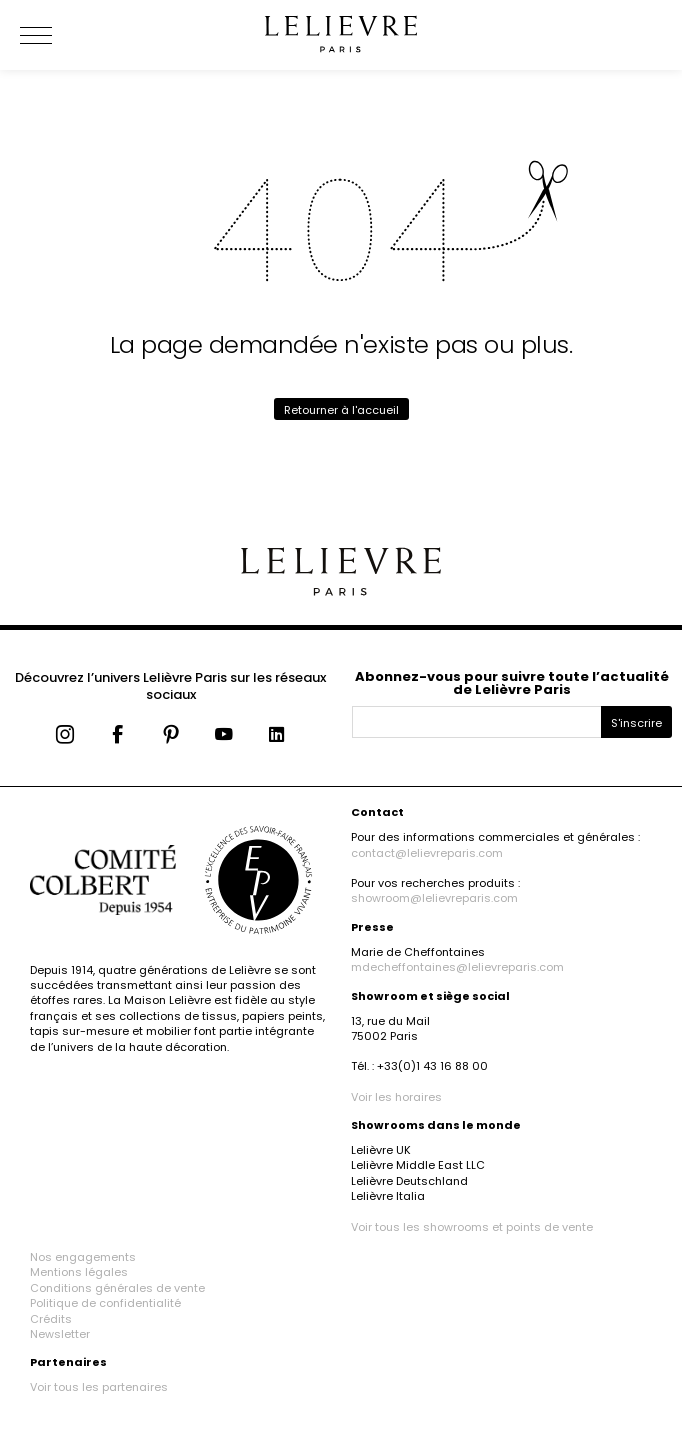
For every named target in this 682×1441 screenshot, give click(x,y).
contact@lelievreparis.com (427, 853)
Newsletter (60, 1334)
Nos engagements (83, 1257)
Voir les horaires (396, 1097)
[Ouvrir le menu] (60, 35)
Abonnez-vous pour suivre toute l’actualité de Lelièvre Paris (512, 683)
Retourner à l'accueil (341, 410)
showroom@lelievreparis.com (434, 898)
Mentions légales (79, 1272)
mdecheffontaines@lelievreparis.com (457, 967)
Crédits (51, 1319)
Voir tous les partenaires (99, 1387)
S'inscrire (636, 723)
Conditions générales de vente (117, 1288)
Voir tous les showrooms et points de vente (472, 1227)
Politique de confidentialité (105, 1303)
